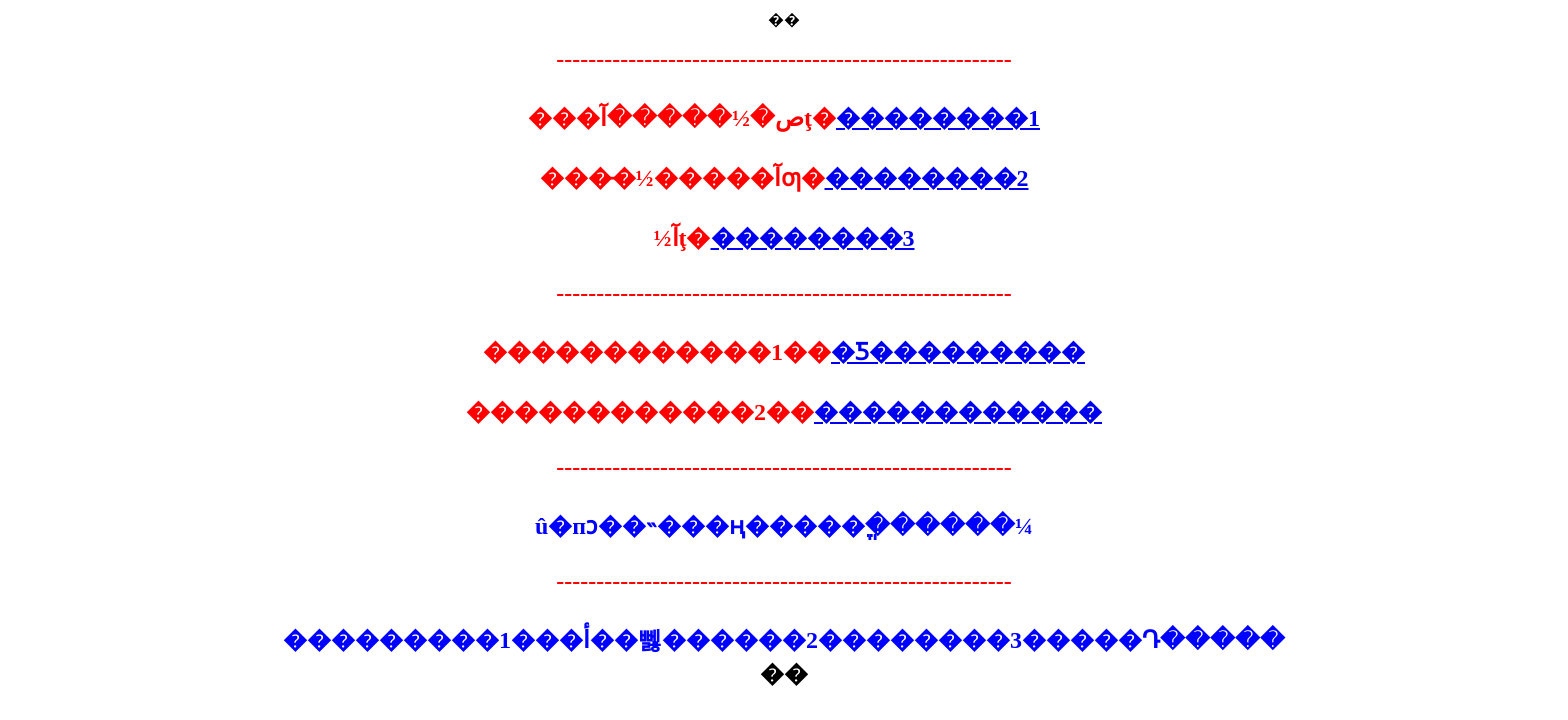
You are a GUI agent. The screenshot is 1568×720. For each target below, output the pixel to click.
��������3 (813, 238)
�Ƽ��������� (958, 352)
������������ (958, 412)
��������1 (938, 118)
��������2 (927, 178)
